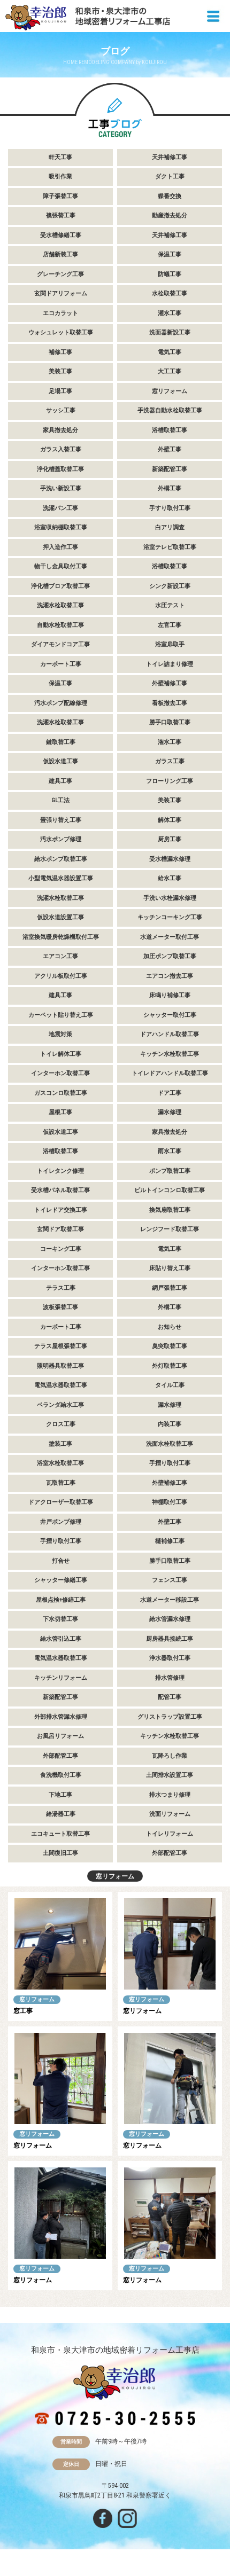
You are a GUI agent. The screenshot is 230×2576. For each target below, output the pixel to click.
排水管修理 (170, 1677)
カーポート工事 (60, 664)
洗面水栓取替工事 (169, 1443)
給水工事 (169, 878)
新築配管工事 (169, 469)
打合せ (61, 1560)
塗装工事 (60, 1443)
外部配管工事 (60, 1755)
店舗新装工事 (60, 254)
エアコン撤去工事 (169, 976)
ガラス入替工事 (60, 449)
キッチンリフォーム (60, 1677)
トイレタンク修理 (60, 1171)
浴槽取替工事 (169, 430)
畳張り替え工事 (60, 820)
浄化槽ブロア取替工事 (60, 586)
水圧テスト (170, 605)
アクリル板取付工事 (60, 976)
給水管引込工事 (60, 1638)
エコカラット (60, 313)
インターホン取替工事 (60, 1073)
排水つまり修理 (169, 1794)
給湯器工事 (60, 1814)
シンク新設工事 (169, 586)
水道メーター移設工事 (169, 1599)
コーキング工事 (60, 1249)
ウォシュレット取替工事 (60, 332)
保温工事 (169, 254)
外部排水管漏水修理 (60, 1716)
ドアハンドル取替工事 (169, 1034)
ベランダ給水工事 (60, 1404)
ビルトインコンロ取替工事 (169, 1190)
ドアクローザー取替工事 (60, 1502)
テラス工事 (60, 1288)
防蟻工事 (169, 274)
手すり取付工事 (169, 508)
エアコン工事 (60, 956)
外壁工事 (169, 449)
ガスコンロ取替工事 (60, 1093)
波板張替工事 (60, 1307)
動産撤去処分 (169, 215)
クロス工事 (60, 1424)
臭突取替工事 (169, 1346)
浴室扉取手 (170, 644)
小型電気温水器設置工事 (60, 878)
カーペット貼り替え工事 (60, 1015)
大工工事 (169, 371)
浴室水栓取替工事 (60, 1463)
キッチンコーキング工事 (169, 917)
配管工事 (169, 1697)
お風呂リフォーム (60, 1736)
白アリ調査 (170, 527)
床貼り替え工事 (169, 1268)
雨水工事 (169, 1151)
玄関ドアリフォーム (60, 293)
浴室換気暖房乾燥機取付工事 (60, 937)
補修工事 (60, 352)
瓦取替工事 (60, 1482)
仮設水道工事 (60, 761)
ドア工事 (169, 1093)
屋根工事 (60, 1112)
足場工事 (60, 391)
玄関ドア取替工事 (60, 1229)
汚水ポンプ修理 (60, 839)
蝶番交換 (169, 196)
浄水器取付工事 (169, 1658)
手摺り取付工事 (169, 1463)
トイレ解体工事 (60, 1054)
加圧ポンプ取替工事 (169, 956)
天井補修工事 (169, 157)
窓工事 (23, 2011)
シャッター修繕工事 (60, 1580)
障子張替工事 (60, 196)
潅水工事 (169, 742)
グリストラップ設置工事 (169, 1716)
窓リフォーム (169, 391)
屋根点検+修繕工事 (61, 1599)
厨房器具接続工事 (169, 1638)
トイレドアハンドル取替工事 (170, 1073)
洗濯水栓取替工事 (60, 605)
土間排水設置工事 (169, 1775)
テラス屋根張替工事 (60, 1346)
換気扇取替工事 (169, 1210)
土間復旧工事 (60, 1853)
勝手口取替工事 (169, 722)
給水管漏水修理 (169, 1619)
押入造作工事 (60, 547)
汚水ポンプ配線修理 (60, 703)
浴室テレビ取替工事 (169, 547)
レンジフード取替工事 (169, 1229)
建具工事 (60, 781)
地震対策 (60, 1034)
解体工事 (169, 820)
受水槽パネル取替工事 (60, 1190)
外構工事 (169, 488)
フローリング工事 (169, 781)
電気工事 (169, 352)
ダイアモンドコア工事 (60, 644)
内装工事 (169, 1424)
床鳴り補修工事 (169, 995)
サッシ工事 (60, 410)
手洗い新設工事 (60, 488)
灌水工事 (169, 313)
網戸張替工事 (169, 1288)
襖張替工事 (60, 215)
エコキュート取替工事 (60, 1833)
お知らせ (169, 1327)
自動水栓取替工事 (60, 625)
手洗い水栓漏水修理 (169, 898)
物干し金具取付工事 (60, 566)
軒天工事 (60, 157)
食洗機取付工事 (60, 1775)
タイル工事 (170, 1385)
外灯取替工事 (169, 1366)
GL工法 (60, 800)
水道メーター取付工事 (169, 937)
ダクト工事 (170, 176)
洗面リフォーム (169, 1814)
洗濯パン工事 (60, 508)
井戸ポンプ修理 (60, 1521)
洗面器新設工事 (169, 332)
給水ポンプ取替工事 (60, 859)
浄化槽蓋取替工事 (60, 469)
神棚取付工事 (169, 1502)
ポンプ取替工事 (169, 1171)
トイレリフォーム (169, 1833)
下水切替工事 (60, 1619)
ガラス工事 (170, 761)
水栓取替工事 (169, 293)
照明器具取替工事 (60, 1366)
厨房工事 (169, 839)
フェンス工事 (169, 1580)
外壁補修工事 (169, 683)
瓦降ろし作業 (169, 1755)
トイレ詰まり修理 (169, 664)
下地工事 (60, 1794)
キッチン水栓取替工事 (169, 1054)
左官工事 (169, 625)
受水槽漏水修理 (169, 859)
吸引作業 (60, 176)
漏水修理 (169, 1112)
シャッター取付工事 (169, 1015)
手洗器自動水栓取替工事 (169, 410)
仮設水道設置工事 (60, 917)
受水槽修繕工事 (60, 235)
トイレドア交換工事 (60, 1210)
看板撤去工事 (169, 703)
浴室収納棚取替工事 (60, 527)
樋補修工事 (170, 1541)
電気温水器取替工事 (60, 1385)
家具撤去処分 (60, 430)
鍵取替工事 (60, 742)
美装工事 (60, 371)
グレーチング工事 (60, 274)
